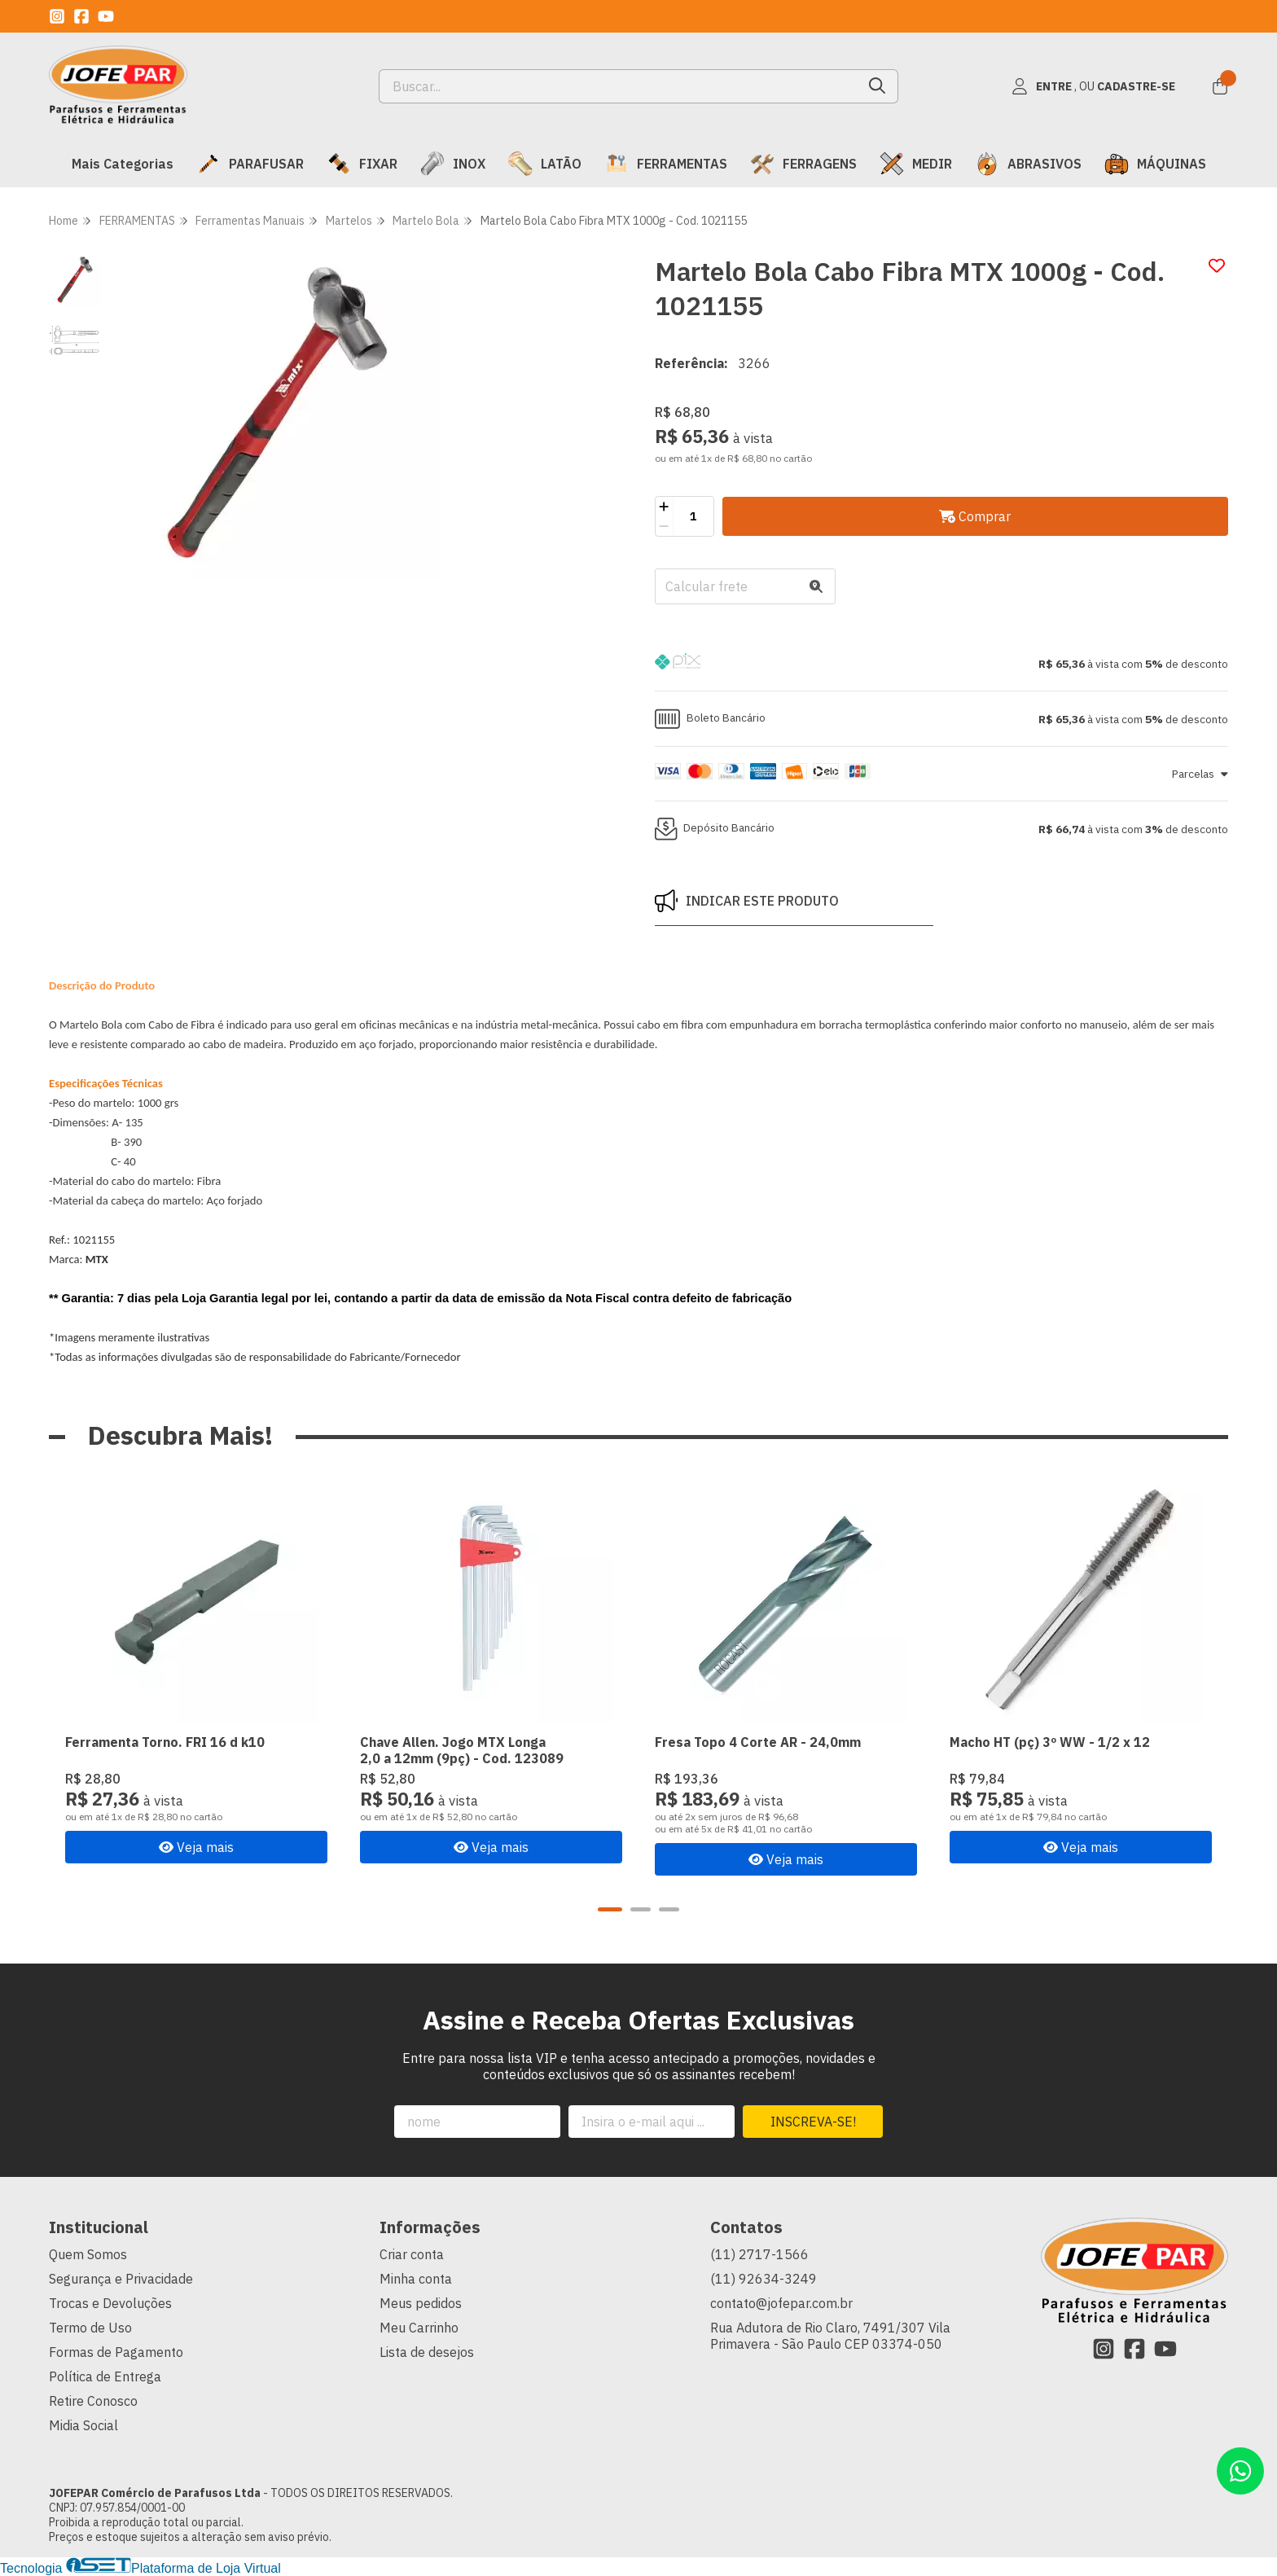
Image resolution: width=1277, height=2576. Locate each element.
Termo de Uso (90, 2327)
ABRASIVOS (1028, 163)
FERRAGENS (803, 163)
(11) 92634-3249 (763, 2279)
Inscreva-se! (813, 2121)
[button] (941, 663)
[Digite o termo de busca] (619, 86)
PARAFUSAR (250, 163)
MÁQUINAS (1155, 163)
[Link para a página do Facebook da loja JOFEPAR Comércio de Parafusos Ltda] (81, 16)
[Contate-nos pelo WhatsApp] (1240, 2471)
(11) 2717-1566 (759, 2254)
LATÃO (544, 163)
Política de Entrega (105, 2376)
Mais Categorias (122, 164)
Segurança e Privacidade (121, 2279)
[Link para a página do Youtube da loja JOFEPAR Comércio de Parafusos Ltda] (106, 16)
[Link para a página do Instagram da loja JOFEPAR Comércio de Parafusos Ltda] (57, 16)
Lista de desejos (427, 2352)
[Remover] (664, 526)
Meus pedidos (421, 2303)
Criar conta (412, 2254)
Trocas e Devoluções (110, 2303)
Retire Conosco (93, 2401)
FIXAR (362, 163)
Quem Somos (88, 2254)
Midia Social (83, 2425)
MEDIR (916, 163)
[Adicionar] (664, 506)
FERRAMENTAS (665, 163)
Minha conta (416, 2279)
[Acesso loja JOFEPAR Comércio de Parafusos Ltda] (1093, 86)
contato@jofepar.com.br (781, 2303)
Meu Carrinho (419, 2327)
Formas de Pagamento (116, 2352)
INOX (452, 163)
